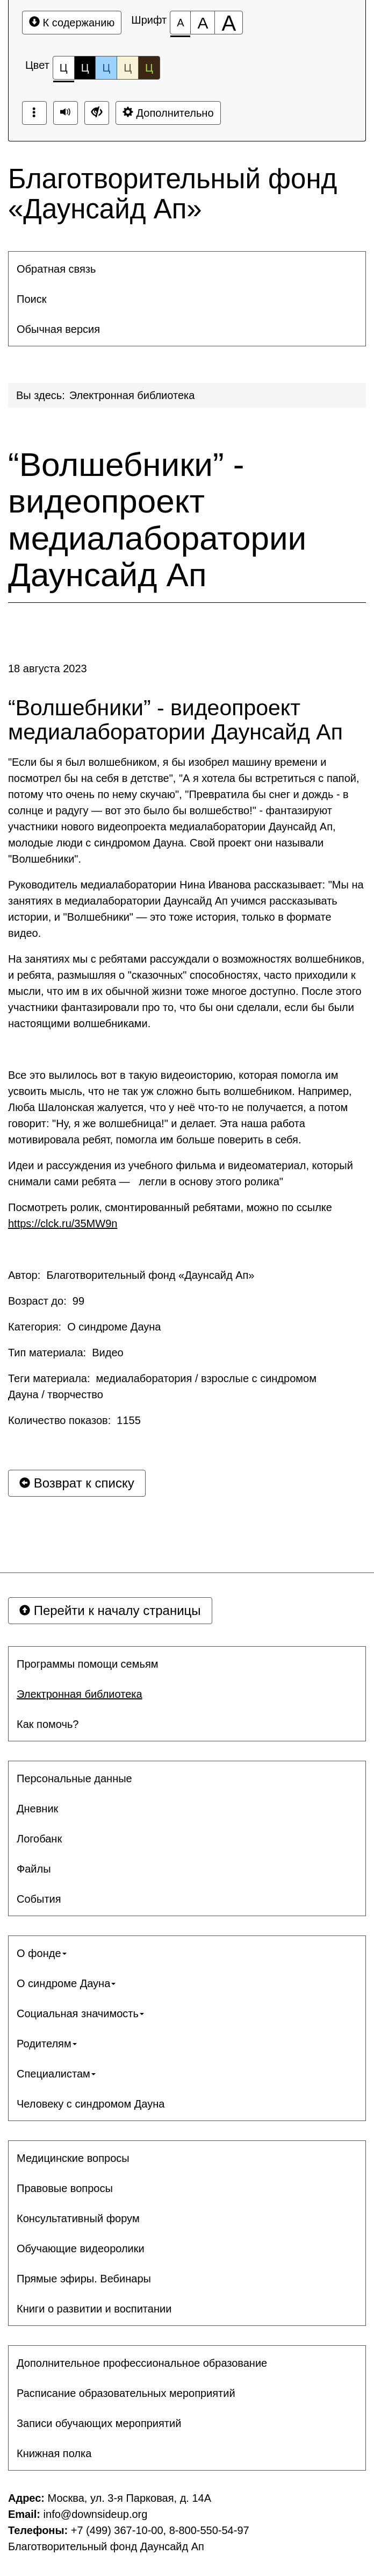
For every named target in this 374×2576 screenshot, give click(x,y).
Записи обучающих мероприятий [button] (99, 2423)
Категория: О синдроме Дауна (84, 1327)
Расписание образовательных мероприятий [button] (126, 2393)
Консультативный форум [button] (78, 2218)
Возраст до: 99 (46, 1301)
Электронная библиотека (132, 395)
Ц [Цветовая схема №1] (63, 71)
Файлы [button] (34, 1869)
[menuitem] (187, 269)
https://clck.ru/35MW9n (62, 1223)
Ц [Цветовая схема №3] (106, 68)
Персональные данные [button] (74, 1778)
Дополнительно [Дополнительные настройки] (168, 112)
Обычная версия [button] (58, 329)
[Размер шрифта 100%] (180, 22)
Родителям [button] (47, 2044)
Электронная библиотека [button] (79, 1694)
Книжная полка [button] (54, 2453)
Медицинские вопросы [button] (73, 2158)
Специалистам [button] (56, 2074)
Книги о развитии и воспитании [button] (94, 2309)
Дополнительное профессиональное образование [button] (142, 2363)
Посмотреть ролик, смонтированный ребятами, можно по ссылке (170, 1215)
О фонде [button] (42, 1953)
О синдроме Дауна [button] (66, 1983)
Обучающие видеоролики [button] (81, 2248)
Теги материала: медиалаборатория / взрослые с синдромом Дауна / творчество (162, 1386)
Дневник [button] (37, 1808)
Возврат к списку (76, 1483)
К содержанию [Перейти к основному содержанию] (71, 22)
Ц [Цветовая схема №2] (85, 68)
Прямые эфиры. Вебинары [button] (84, 2279)
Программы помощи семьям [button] (87, 1664)
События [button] (39, 1899)
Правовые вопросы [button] (65, 2188)
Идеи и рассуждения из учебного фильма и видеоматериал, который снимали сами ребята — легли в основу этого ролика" (180, 1173)
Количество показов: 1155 (74, 1420)
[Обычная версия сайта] (96, 113)
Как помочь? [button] (47, 1724)
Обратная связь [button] (56, 269)
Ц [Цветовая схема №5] (149, 68)
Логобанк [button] (39, 1839)
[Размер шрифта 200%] (228, 22)
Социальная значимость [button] (80, 2013)
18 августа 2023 (47, 668)
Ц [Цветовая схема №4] (128, 68)
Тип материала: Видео (66, 1352)
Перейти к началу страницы (110, 1610)
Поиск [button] (31, 299)
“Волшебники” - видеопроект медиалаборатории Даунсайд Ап (157, 519)
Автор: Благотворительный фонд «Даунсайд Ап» (131, 1275)
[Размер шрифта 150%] (202, 22)
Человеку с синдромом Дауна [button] (90, 2104)
